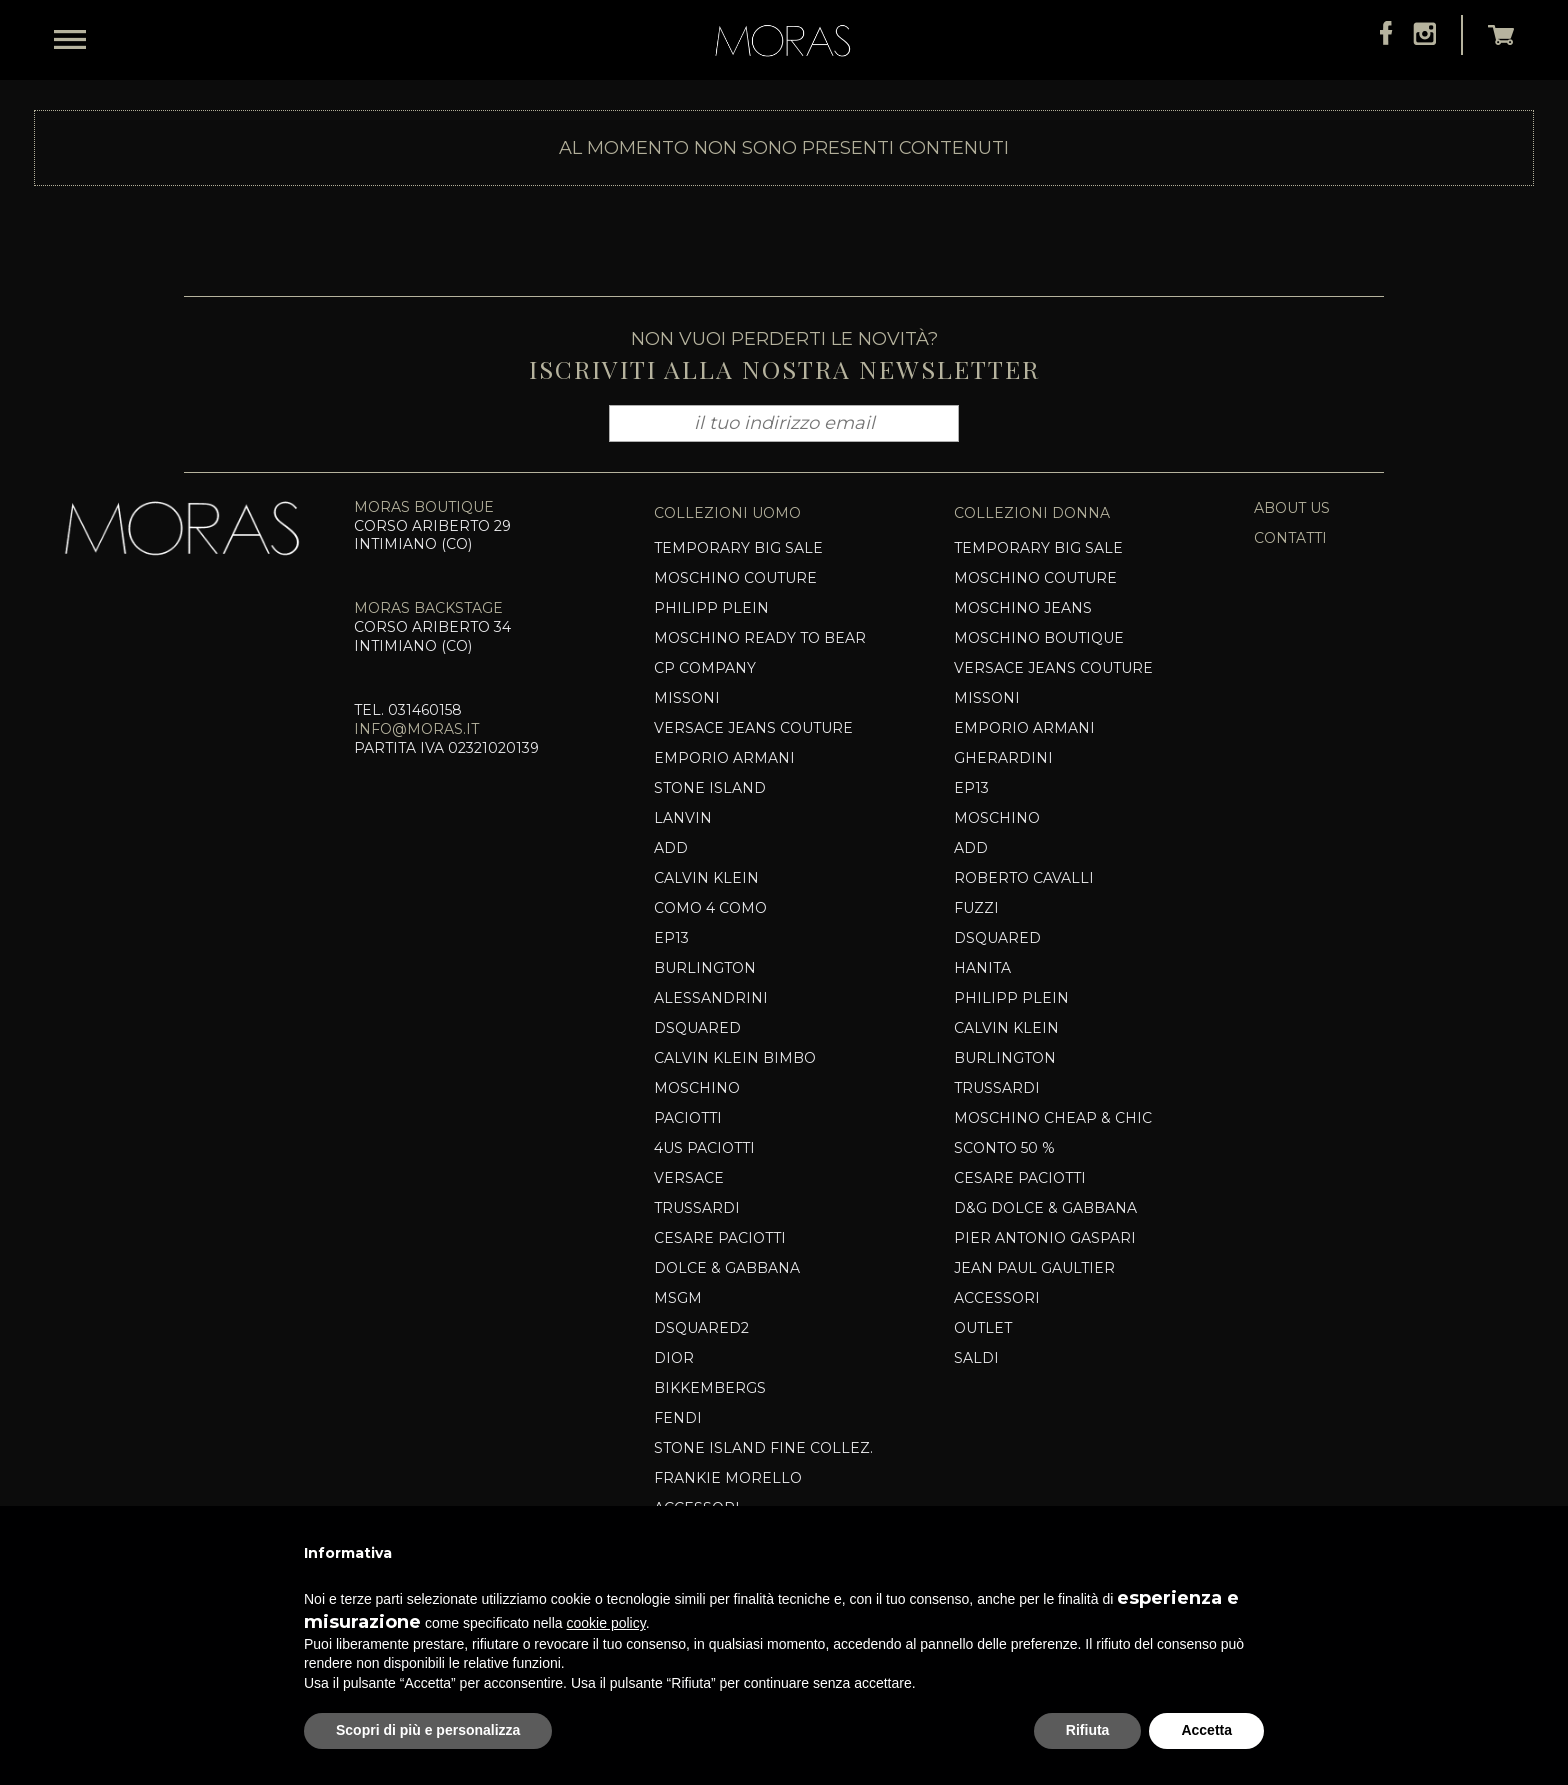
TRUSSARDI (697, 1208)
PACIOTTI (688, 1118)
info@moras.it (416, 729)
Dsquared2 (701, 1328)
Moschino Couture (735, 578)
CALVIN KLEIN (706, 878)
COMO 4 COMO (710, 908)
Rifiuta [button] (1088, 1730)
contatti (1290, 538)
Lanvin (683, 818)
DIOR (674, 1358)
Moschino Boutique (1039, 638)
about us (1292, 508)
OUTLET (983, 1328)
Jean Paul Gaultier (1034, 1268)
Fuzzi (976, 908)
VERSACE (689, 1178)
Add (671, 848)
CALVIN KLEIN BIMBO (735, 1058)
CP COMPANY (705, 668)
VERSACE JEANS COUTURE (753, 728)
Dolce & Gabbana (727, 1268)
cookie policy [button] (606, 1623)
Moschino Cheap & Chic (1053, 1118)
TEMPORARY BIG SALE (738, 548)
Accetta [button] (1206, 1730)
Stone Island (710, 788)
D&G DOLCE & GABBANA (1045, 1208)
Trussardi (997, 1088)
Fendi (678, 1418)
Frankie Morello (728, 1478)
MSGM (678, 1298)
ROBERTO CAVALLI (1024, 878)
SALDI (976, 1358)
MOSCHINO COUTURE (1035, 578)
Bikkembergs (710, 1388)
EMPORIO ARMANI (724, 758)
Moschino (697, 1088)
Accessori (997, 1298)
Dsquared (697, 1028)
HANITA (982, 968)
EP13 (671, 938)
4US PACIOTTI (704, 1148)
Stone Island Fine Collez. (763, 1448)
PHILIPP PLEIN (711, 608)
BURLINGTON (705, 968)
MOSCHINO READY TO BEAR (760, 638)
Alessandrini (711, 998)
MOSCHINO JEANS (1023, 608)
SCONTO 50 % (1004, 1148)
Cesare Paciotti (720, 1238)
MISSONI (687, 698)
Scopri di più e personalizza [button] (428, 1730)
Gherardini (1003, 758)
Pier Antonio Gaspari (1045, 1238)
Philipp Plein (1011, 998)
